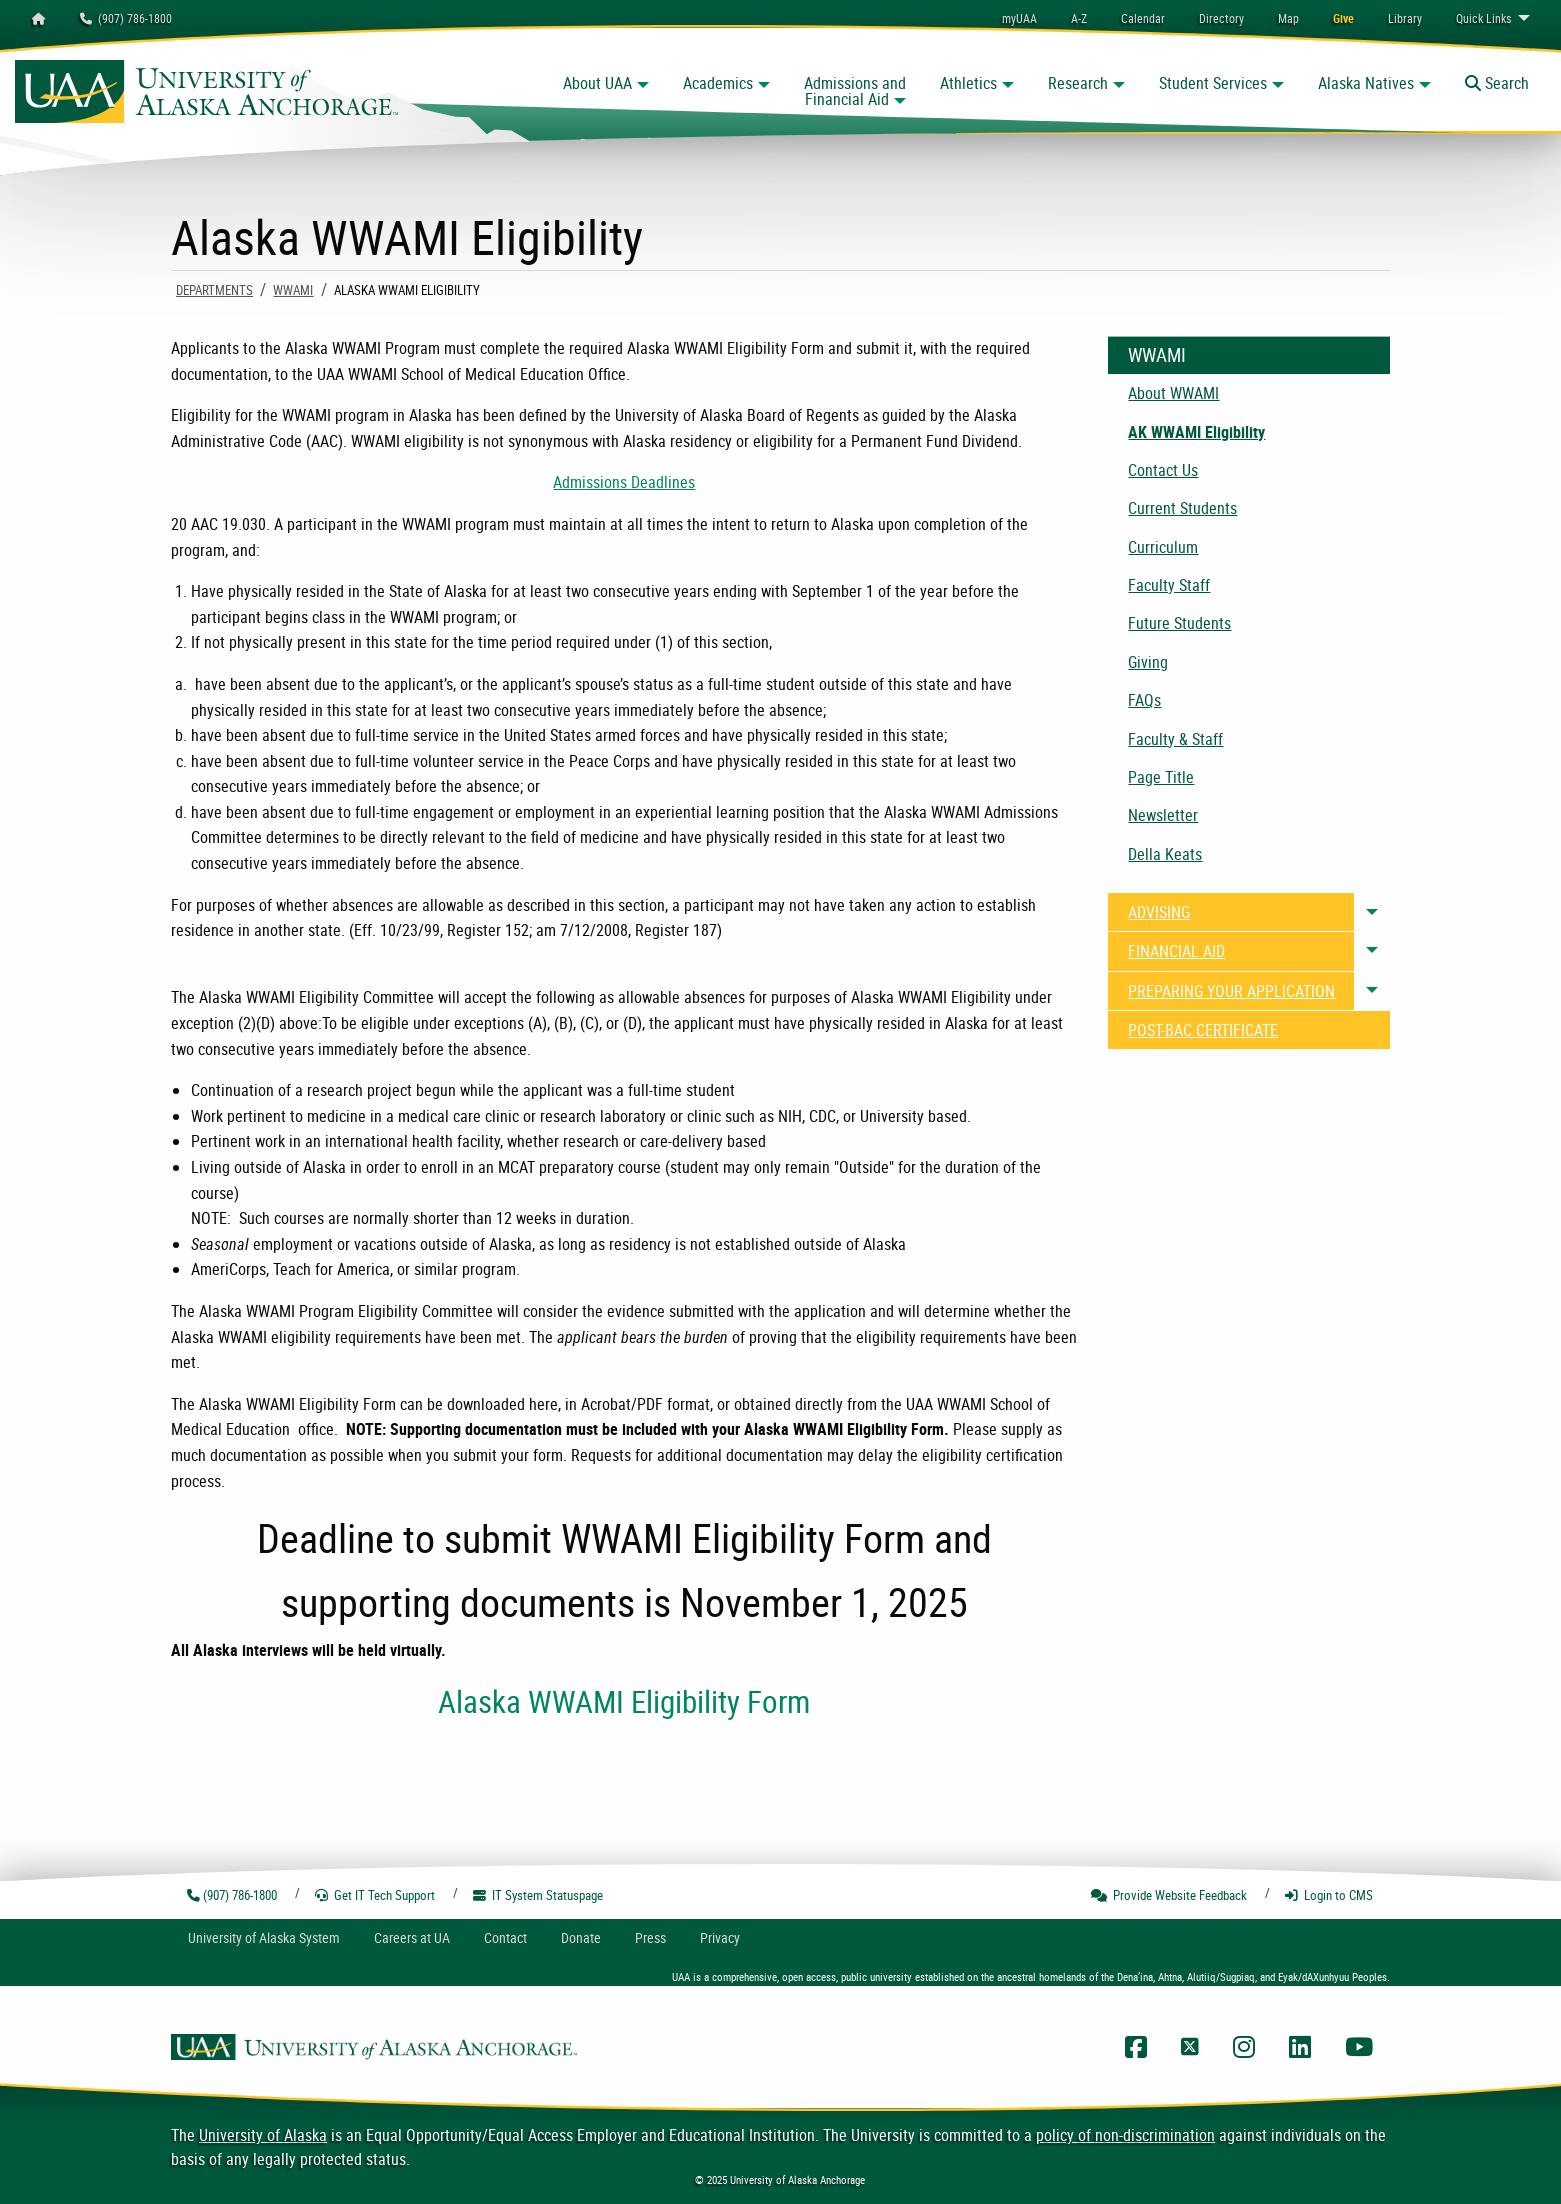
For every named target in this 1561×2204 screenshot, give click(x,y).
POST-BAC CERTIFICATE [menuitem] (1203, 1030)
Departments (214, 290)
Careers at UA (412, 1937)
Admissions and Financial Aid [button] (855, 91)
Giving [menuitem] (1148, 662)
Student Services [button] (1213, 83)
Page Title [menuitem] (1161, 777)
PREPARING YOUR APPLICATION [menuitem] (1231, 991)
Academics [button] (718, 83)
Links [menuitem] (1483, 18)
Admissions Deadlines (624, 482)
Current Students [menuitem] (1182, 508)
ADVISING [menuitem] (1159, 912)
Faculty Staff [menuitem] (1169, 585)
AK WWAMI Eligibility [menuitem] (1196, 432)
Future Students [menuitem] (1179, 623)
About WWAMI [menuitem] (1173, 393)
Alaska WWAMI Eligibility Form (624, 1701)
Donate (581, 1937)
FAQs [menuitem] (1144, 700)
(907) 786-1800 (126, 18)
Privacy (720, 1937)
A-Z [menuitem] (1079, 18)
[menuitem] (1143, 18)
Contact (505, 1937)
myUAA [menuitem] (1019, 18)
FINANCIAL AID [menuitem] (1176, 951)
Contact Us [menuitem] (1163, 470)
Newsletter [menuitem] (1163, 815)
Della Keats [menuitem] (1165, 854)
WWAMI (293, 290)
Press (650, 1937)
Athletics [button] (968, 83)
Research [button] (1078, 83)
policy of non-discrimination (1125, 2135)
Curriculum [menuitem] (1163, 547)
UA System (264, 1937)
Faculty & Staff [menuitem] (1175, 739)
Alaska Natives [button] (1366, 83)
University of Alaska (263, 2135)
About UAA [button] (597, 83)
